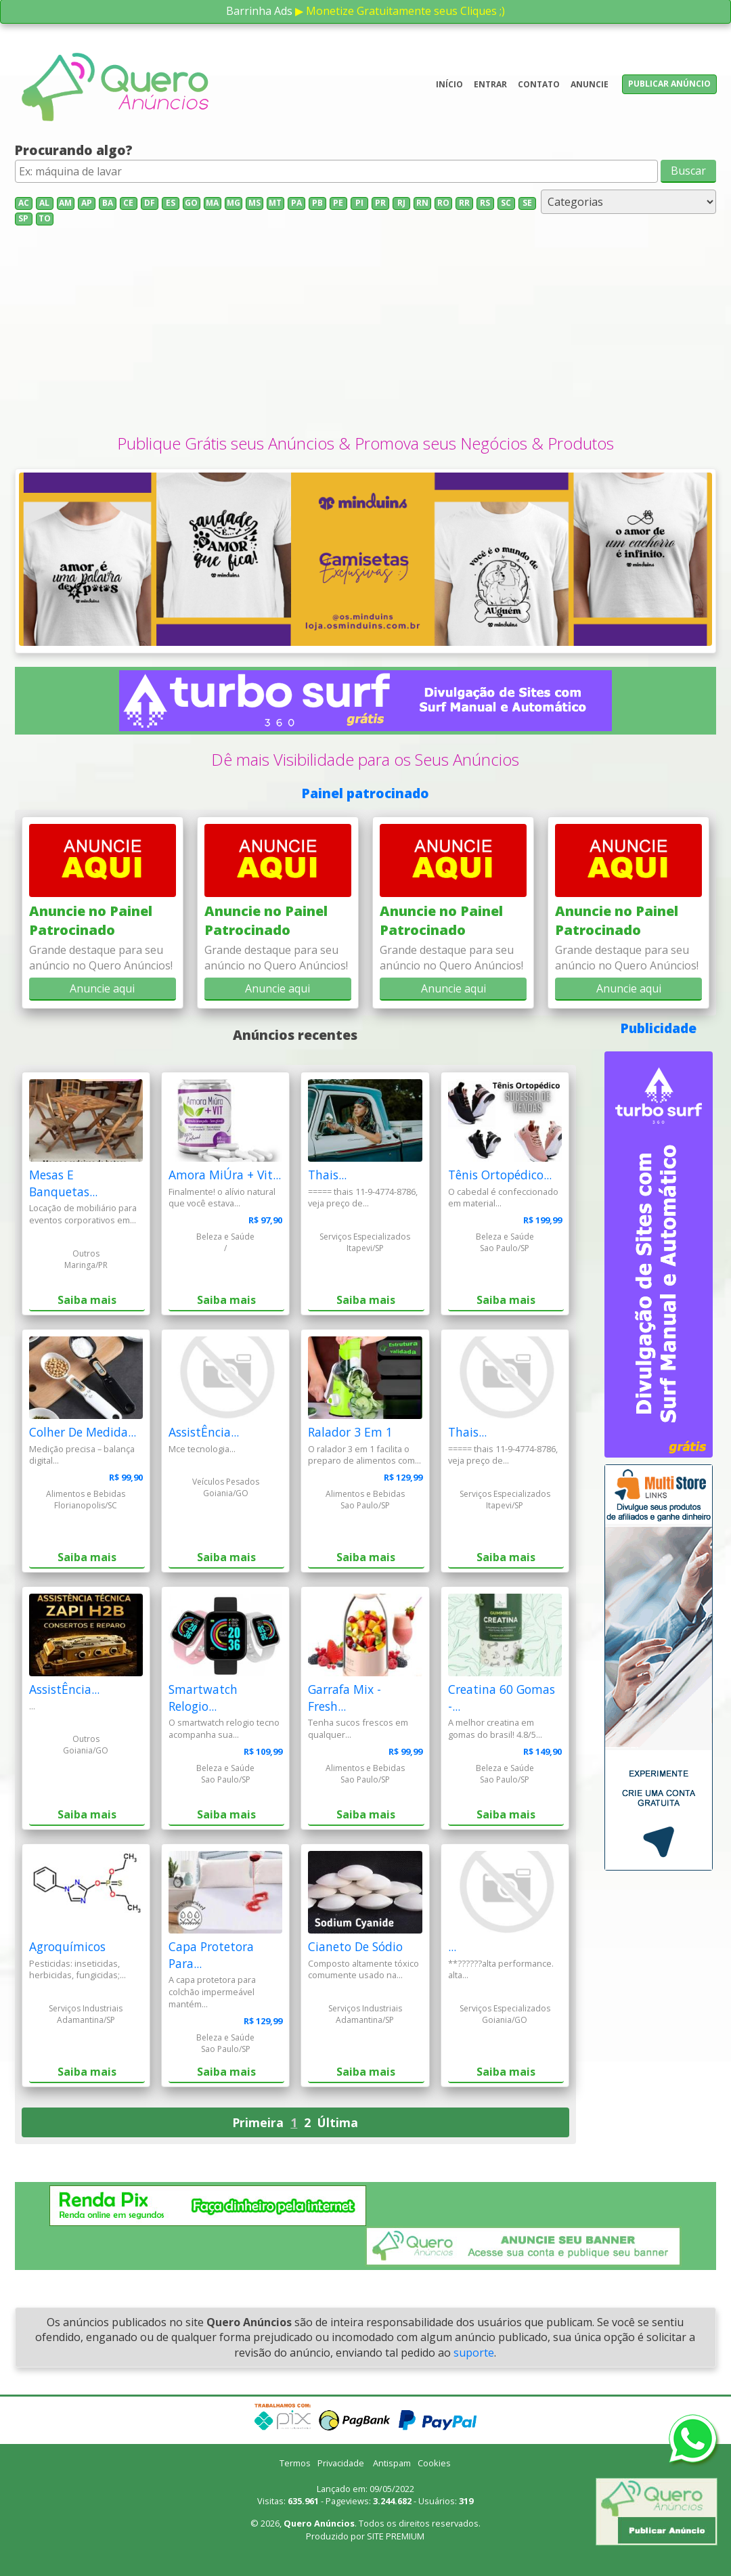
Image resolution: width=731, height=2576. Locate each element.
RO (443, 203)
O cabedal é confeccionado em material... (503, 1197)
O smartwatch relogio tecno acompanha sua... (224, 1728)
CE (128, 203)
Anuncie (589, 84)
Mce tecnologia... (202, 1449)
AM (65, 203)
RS (485, 203)
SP (23, 218)
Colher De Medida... (82, 1432)
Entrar (490, 84)
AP (86, 203)
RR (464, 203)
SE (527, 203)
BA (107, 203)
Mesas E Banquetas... (63, 1183)
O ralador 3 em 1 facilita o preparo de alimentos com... (364, 1455)
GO (191, 203)
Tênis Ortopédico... (500, 1174)
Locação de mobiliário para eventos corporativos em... (83, 1214)
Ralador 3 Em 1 (350, 1432)
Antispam (392, 2463)
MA (212, 203)
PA (296, 203)
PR (380, 203)
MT (275, 203)
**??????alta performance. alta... (501, 1969)
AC (23, 203)
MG (233, 203)
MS (254, 203)
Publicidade (658, 1028)
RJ (401, 203)
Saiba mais (87, 1299)
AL (44, 203)
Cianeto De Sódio (355, 1946)
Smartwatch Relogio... (203, 1697)
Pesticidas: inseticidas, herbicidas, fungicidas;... (77, 1969)
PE (338, 203)
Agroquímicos (67, 1946)
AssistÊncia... (204, 1432)
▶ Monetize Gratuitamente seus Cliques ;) (400, 10)
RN (422, 203)
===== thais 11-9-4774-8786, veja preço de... (363, 1197)
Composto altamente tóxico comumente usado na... (363, 1969)
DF (149, 203)
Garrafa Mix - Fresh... (344, 1697)
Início (449, 84)
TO (45, 218)
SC (506, 203)
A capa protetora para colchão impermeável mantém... (212, 1991)
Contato (539, 84)
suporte (473, 2352)
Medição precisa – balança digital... (82, 1455)
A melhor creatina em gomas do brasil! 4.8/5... (495, 1728)
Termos (295, 2463)
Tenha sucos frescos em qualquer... (358, 1728)
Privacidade (340, 2463)
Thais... (327, 1174)
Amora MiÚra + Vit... (225, 1174)
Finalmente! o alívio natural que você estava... (222, 1197)
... (32, 1706)
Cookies (434, 2463)
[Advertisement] (366, 330)
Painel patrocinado (365, 793)
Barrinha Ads (259, 10)
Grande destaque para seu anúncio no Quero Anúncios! (101, 957)
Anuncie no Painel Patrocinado (90, 920)
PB (317, 203)
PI (359, 203)
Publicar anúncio (669, 83)
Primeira (258, 2122)
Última (337, 2122)
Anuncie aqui (102, 988)
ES (170, 203)
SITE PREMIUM (395, 2536)
